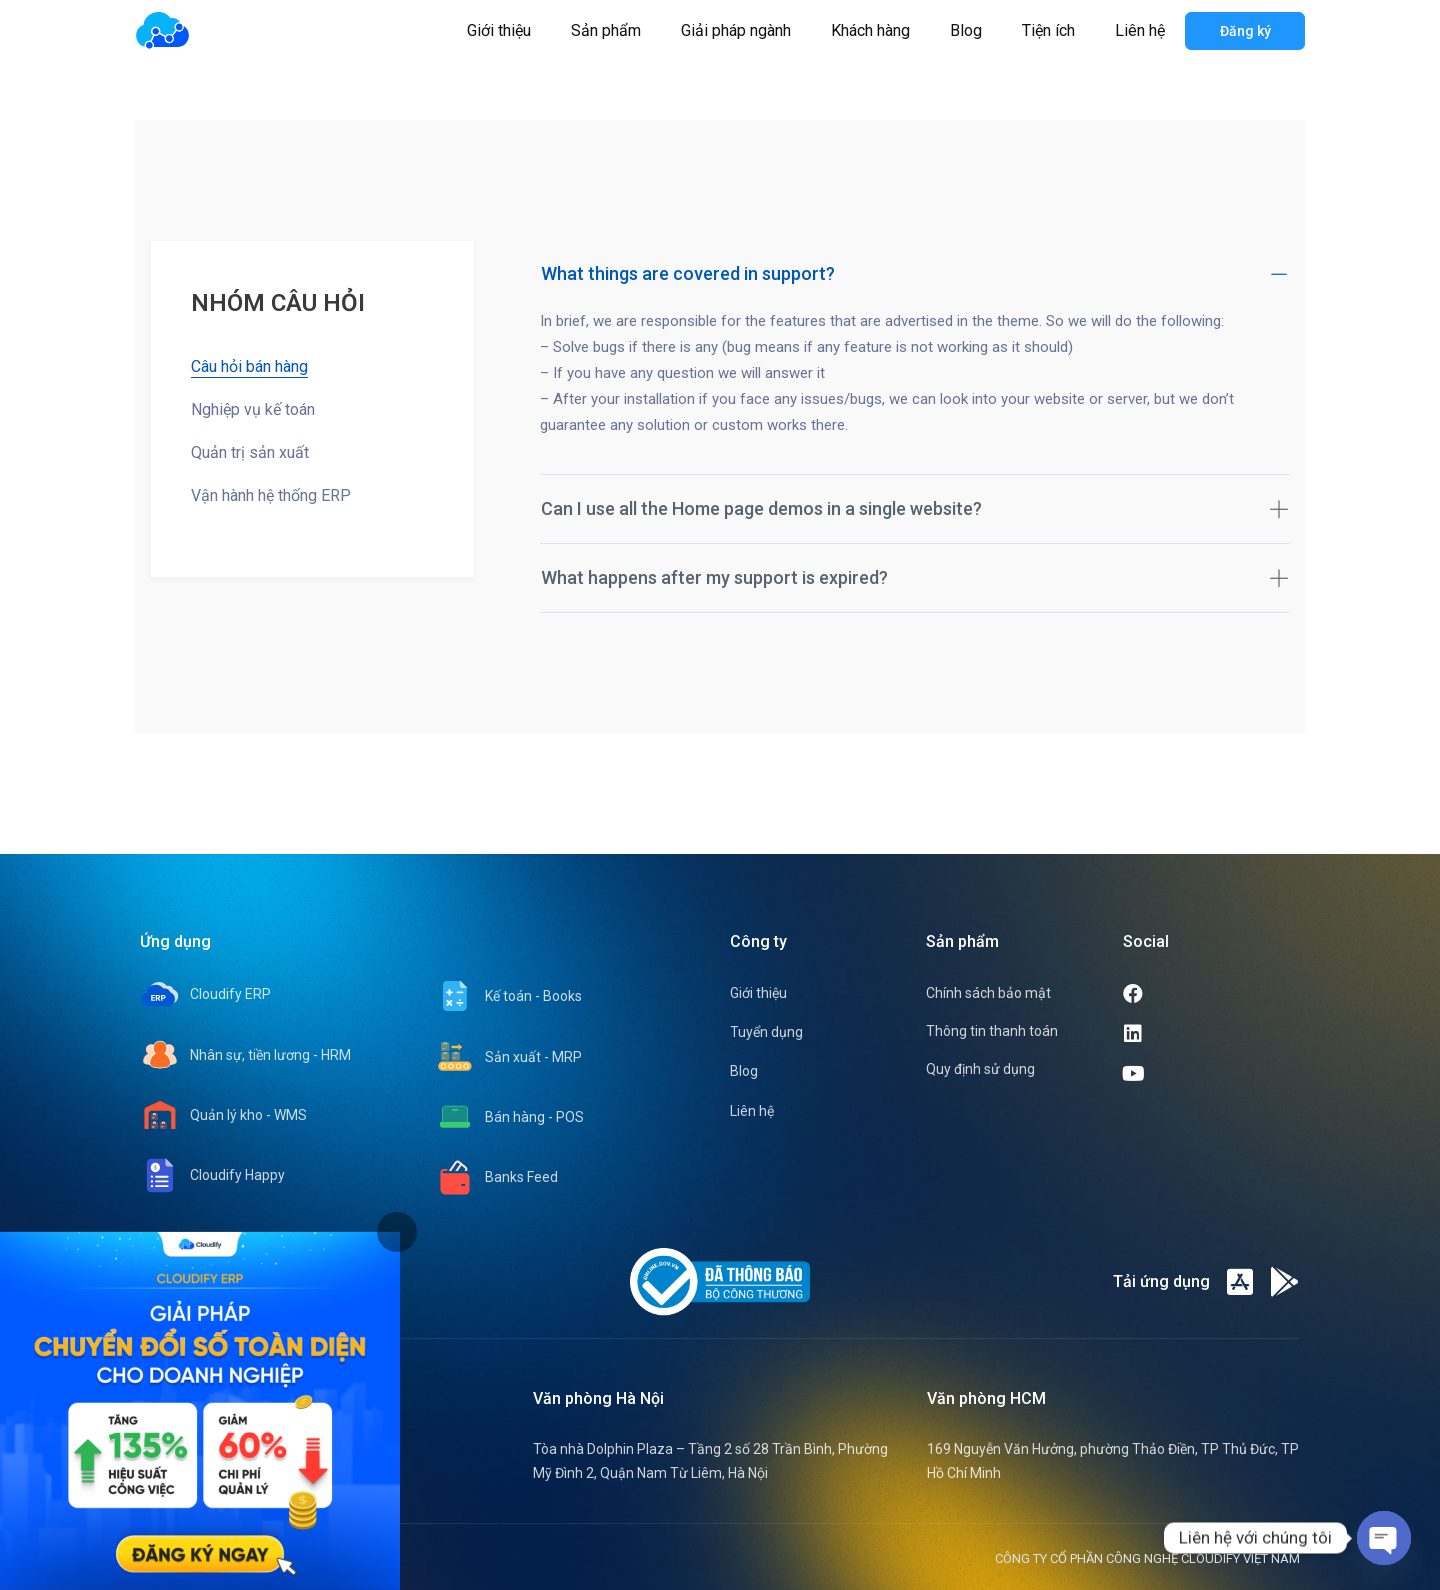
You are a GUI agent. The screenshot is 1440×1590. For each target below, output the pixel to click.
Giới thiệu (499, 30)
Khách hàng (870, 30)
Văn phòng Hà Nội (598, 1398)
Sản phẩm (606, 30)
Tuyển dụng (766, 1032)
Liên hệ (1140, 30)
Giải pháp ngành (736, 30)
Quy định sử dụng (980, 1069)
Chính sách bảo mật (988, 993)
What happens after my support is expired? (915, 577)
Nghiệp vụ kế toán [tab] (253, 409)
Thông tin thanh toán (992, 1031)
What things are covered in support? (915, 273)
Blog (966, 30)
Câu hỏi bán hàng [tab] (249, 366)
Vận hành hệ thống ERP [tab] (271, 495)
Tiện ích (1048, 30)
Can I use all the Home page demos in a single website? (915, 508)
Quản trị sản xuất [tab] (250, 452)
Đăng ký (1245, 31)
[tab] (397, 1232)
